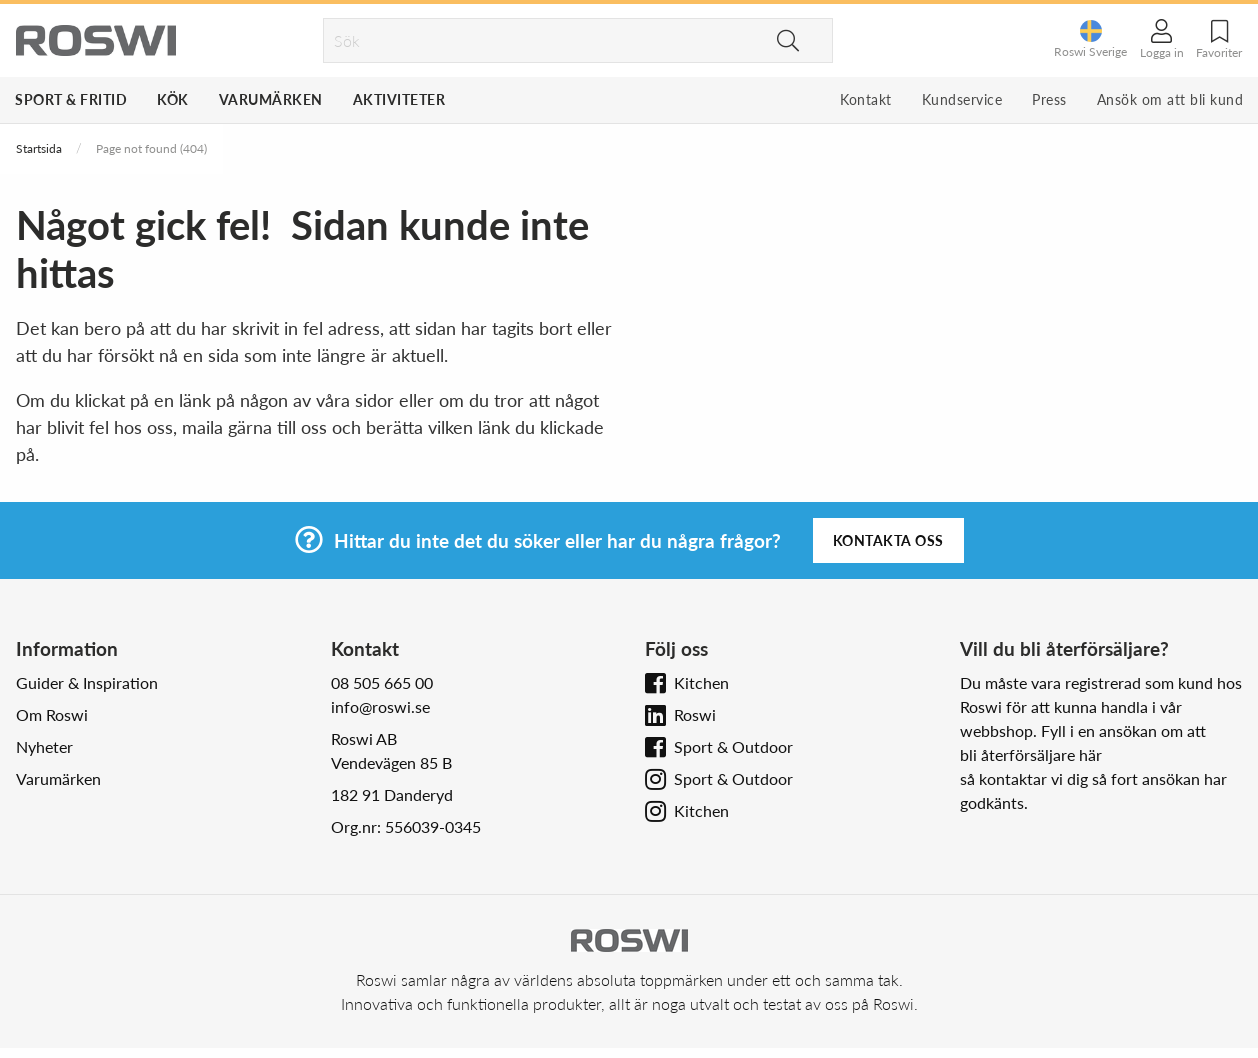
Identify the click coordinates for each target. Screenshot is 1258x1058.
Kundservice (962, 99)
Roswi (695, 714)
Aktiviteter (399, 99)
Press (1049, 99)
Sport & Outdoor (733, 746)
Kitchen (701, 682)
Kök (173, 99)
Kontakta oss (888, 540)
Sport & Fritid (71, 99)
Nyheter (44, 746)
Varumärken (271, 99)
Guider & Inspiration (87, 682)
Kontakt (866, 99)
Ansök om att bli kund (1170, 99)
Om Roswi (52, 714)
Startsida (39, 148)
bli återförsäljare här (1031, 754)
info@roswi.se (380, 706)
